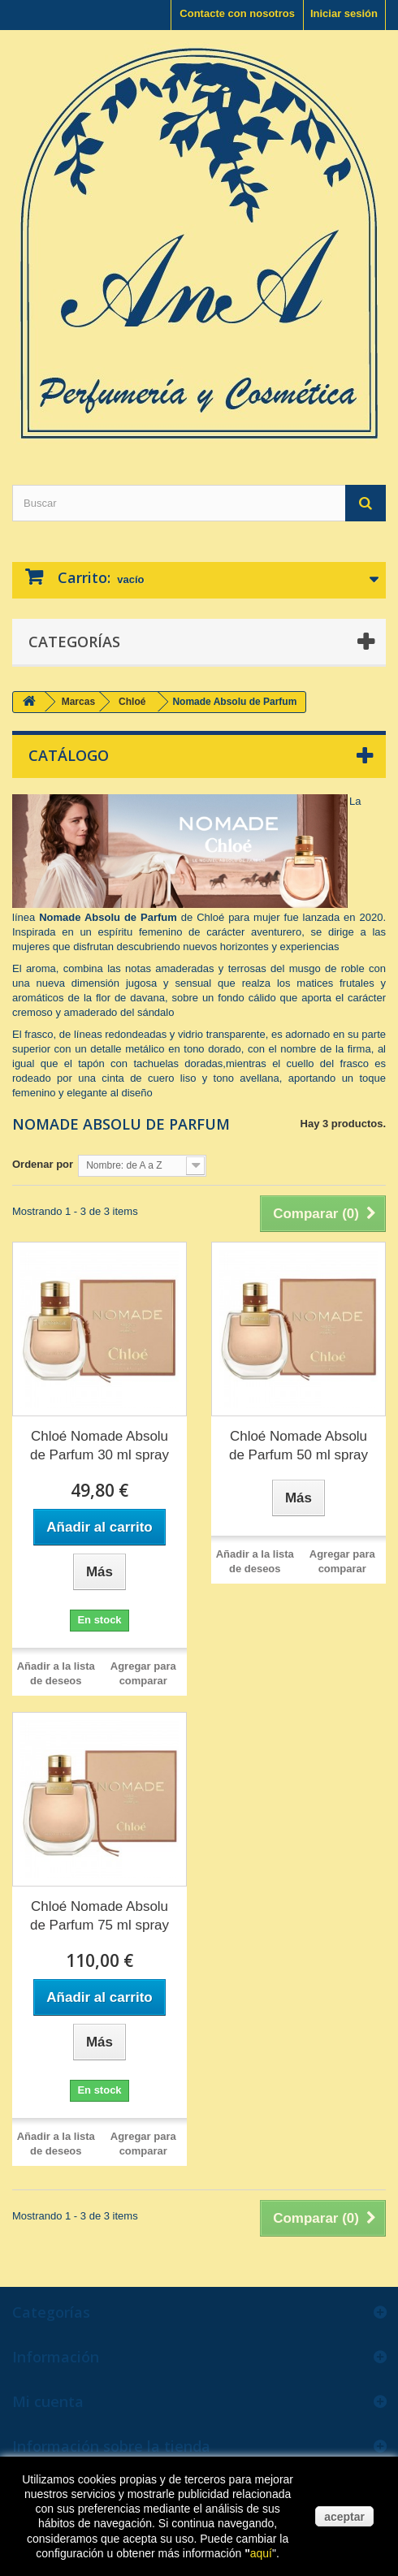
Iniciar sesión (344, 13)
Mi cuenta (48, 2401)
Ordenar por (42, 1164)
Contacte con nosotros (237, 13)
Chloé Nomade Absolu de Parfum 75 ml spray (99, 1916)
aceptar (344, 2516)
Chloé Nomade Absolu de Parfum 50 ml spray (298, 1445)
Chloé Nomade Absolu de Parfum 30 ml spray (99, 1445)
